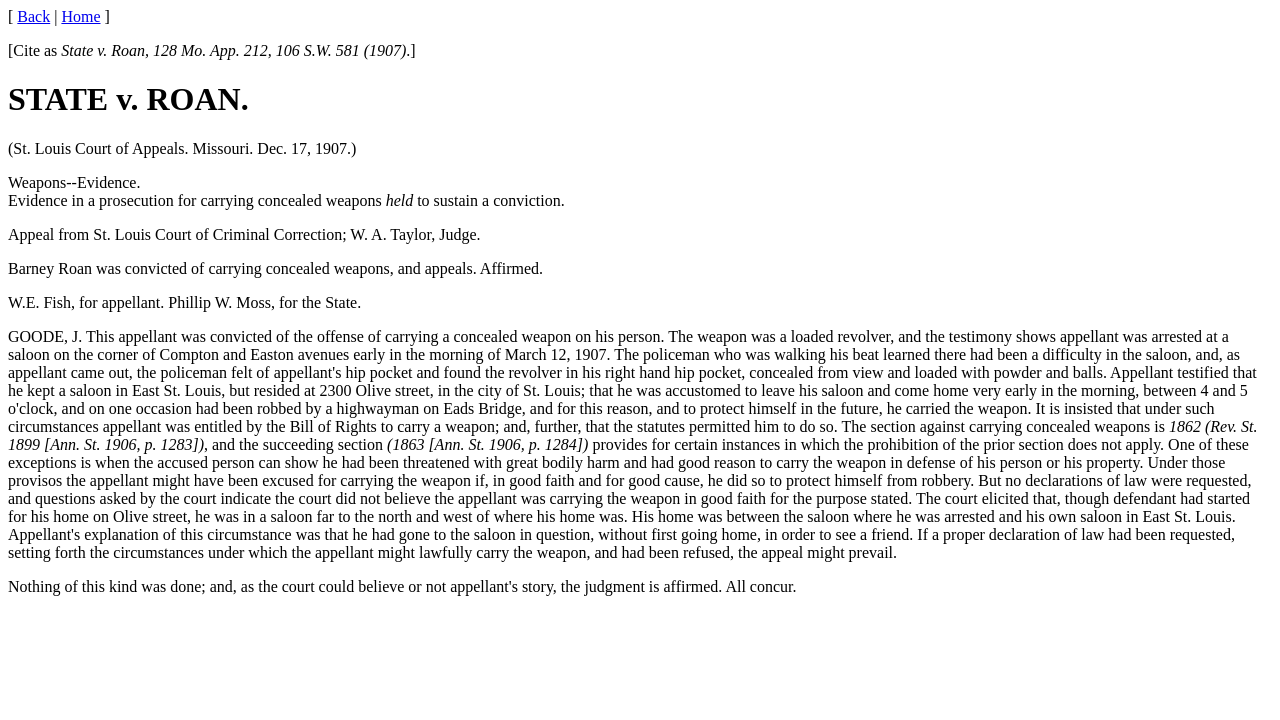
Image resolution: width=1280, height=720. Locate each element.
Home (80, 16)
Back (33, 16)
